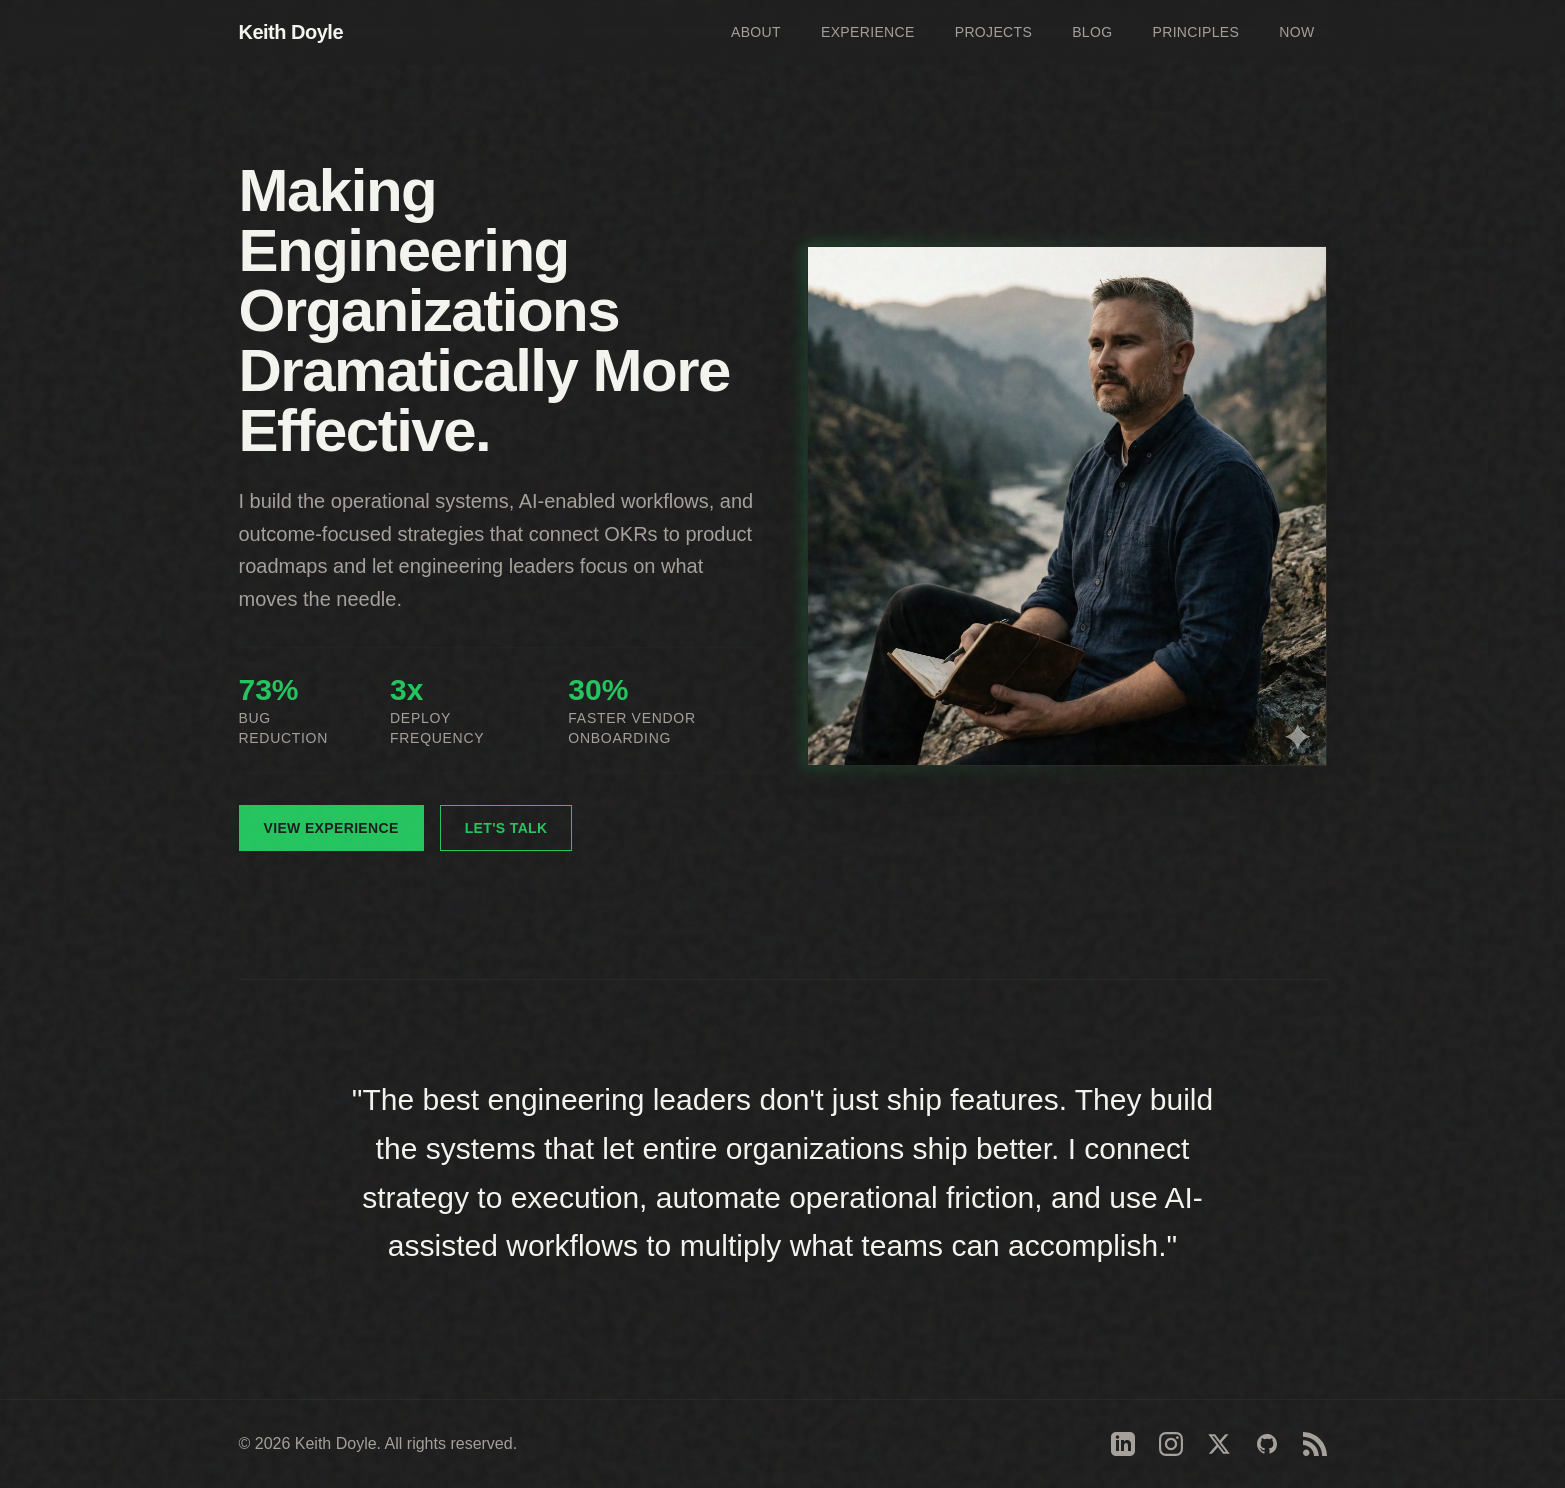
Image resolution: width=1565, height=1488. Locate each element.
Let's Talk (506, 828)
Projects (993, 32)
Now (1296, 32)
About (756, 32)
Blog (1092, 32)
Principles (1195, 32)
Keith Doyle (291, 32)
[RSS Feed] (1315, 1444)
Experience (868, 32)
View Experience (331, 828)
